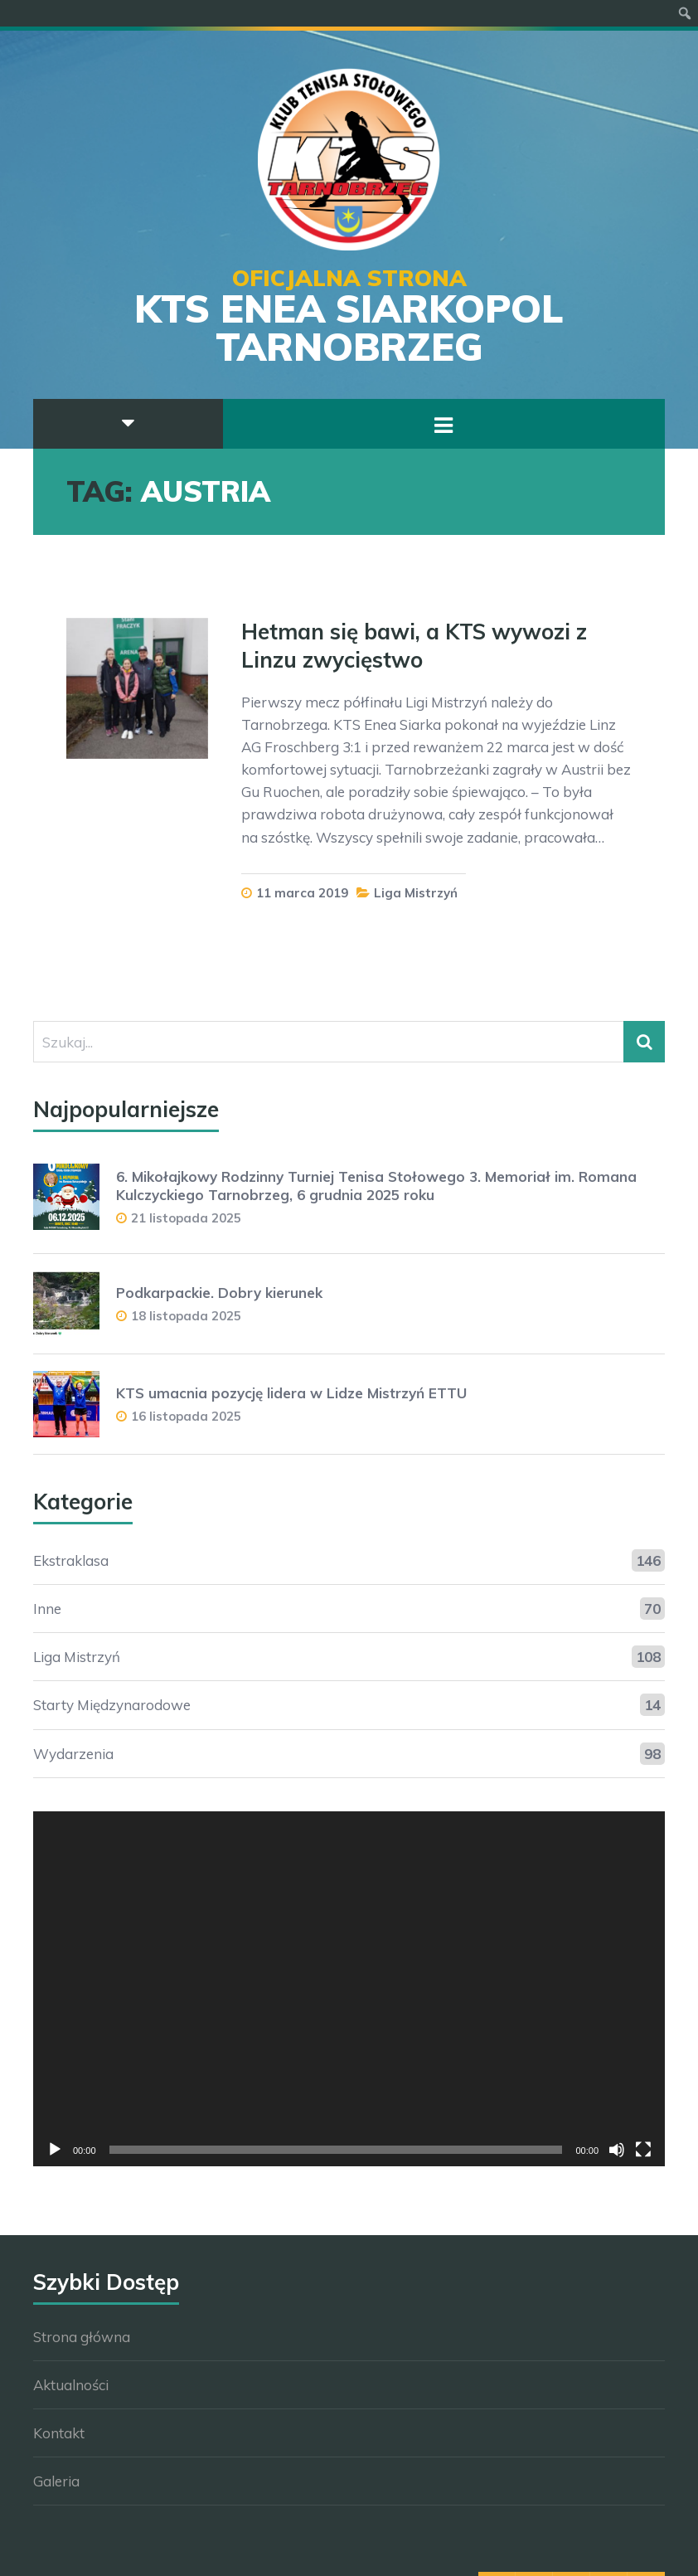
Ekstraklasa (71, 1560)
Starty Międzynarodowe (112, 1704)
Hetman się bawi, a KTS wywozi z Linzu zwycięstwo (414, 645)
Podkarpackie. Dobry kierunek (219, 1292)
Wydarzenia (73, 1753)
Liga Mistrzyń (416, 893)
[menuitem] (685, 13)
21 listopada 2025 (186, 1218)
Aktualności (71, 2385)
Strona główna (81, 2337)
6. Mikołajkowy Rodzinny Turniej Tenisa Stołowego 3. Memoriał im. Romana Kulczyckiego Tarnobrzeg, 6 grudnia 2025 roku (376, 1185)
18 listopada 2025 (186, 1316)
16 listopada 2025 (186, 1416)
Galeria (56, 2481)
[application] (349, 1989)
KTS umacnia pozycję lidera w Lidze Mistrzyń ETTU (291, 1393)
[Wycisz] (616, 2149)
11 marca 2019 (302, 893)
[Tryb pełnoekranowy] (643, 2149)
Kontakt (59, 2433)
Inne (47, 1608)
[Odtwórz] (54, 2149)
